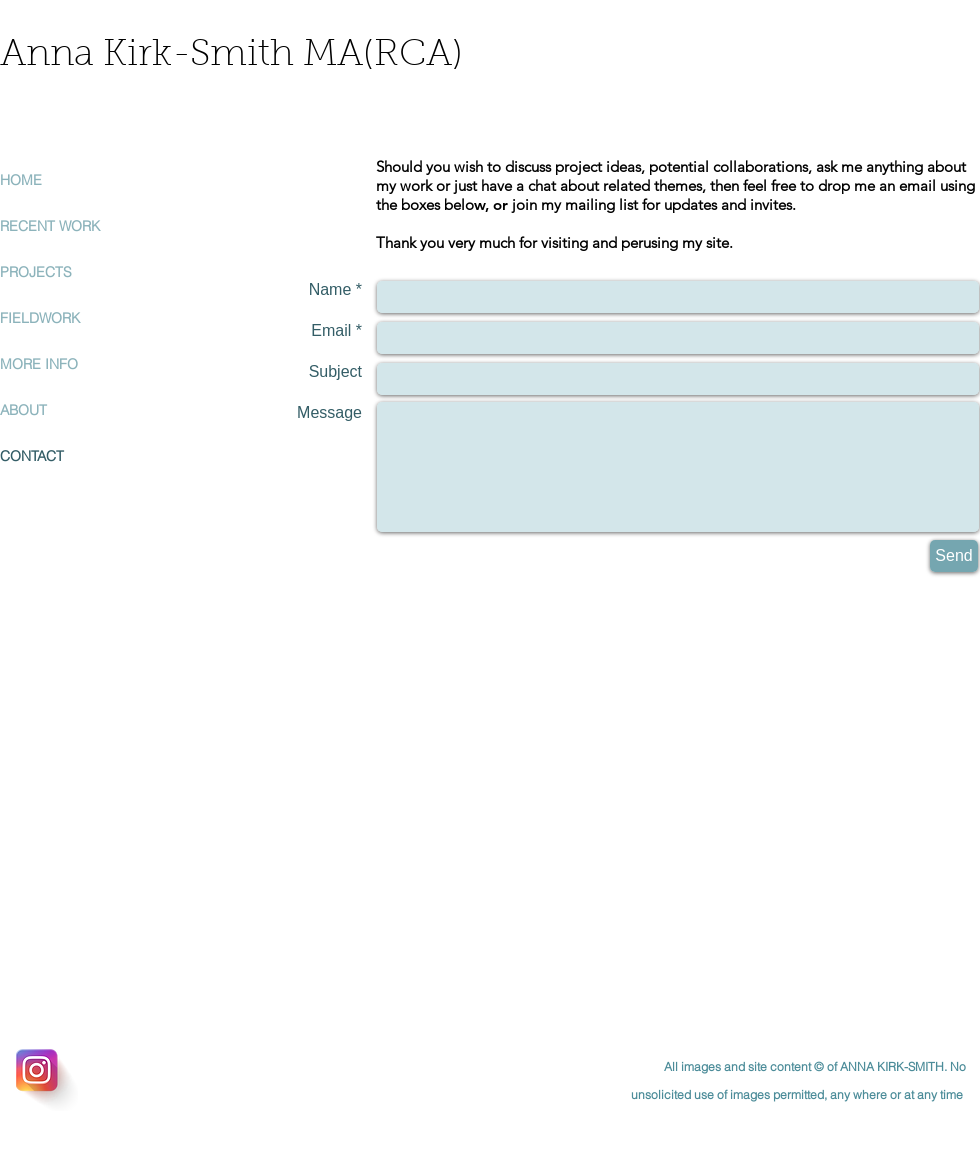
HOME (21, 180)
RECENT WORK (50, 226)
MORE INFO (39, 364)
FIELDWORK (40, 318)
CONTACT (32, 456)
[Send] (954, 556)
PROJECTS (36, 272)
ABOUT (23, 410)
